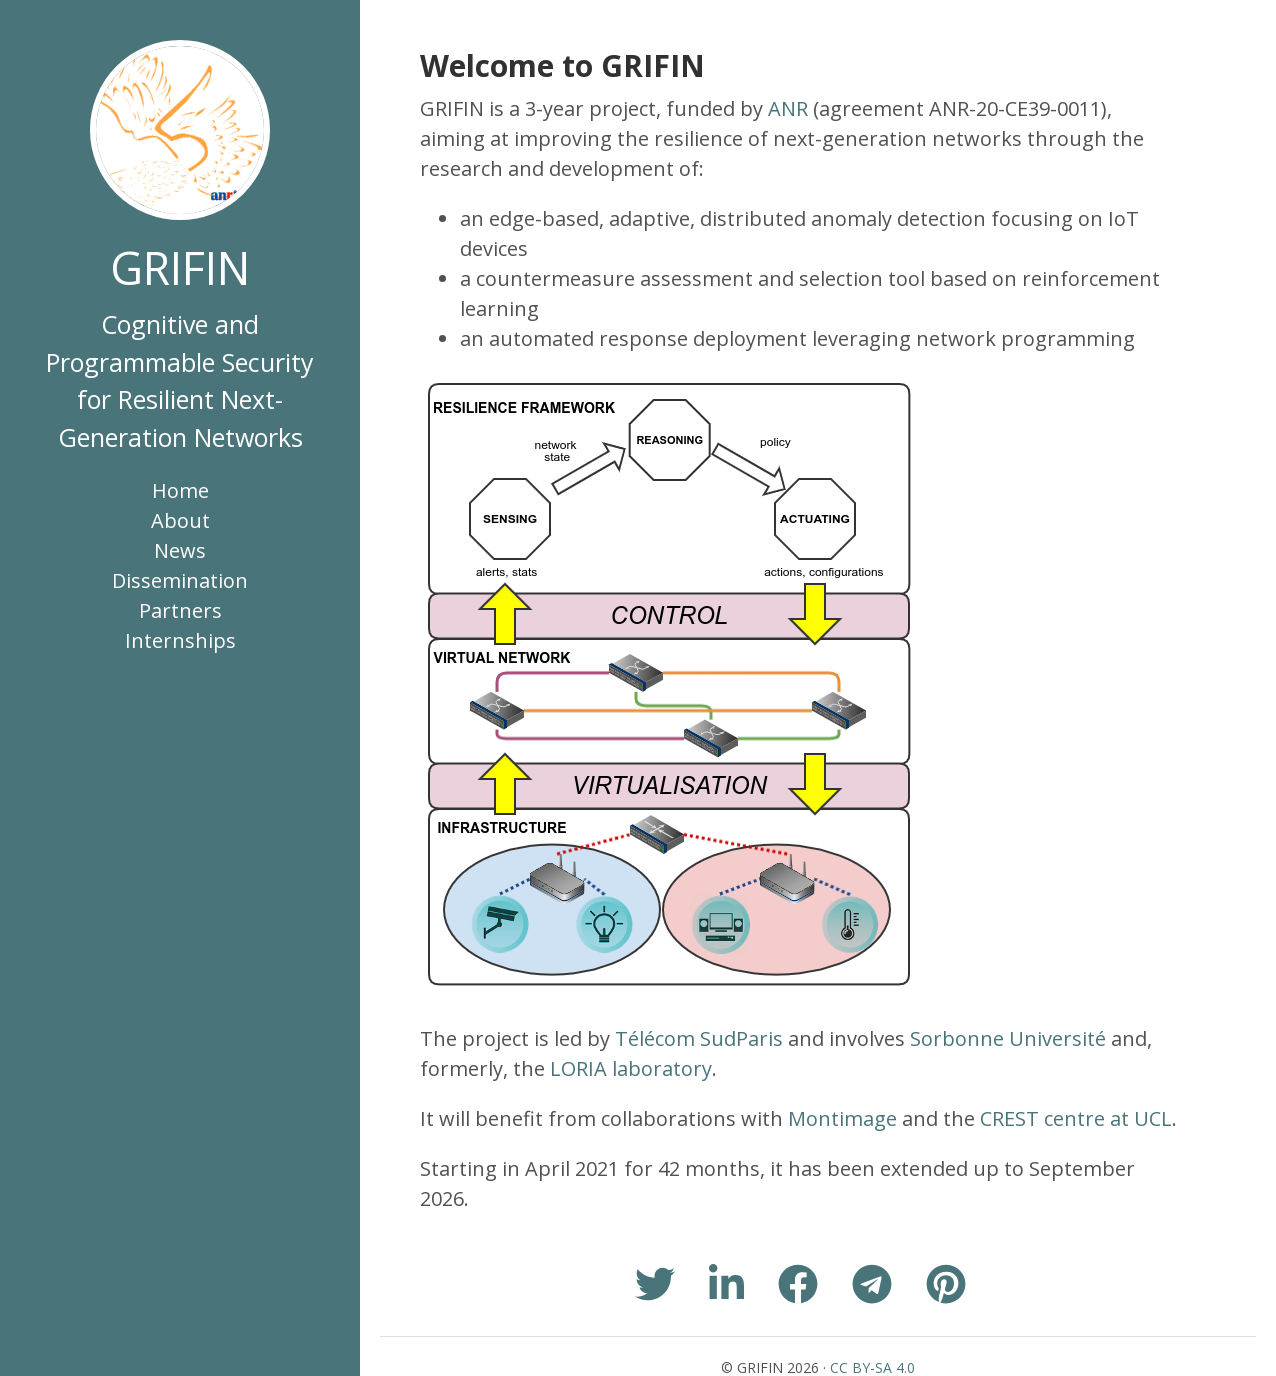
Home (180, 490)
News (180, 550)
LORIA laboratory (631, 1068)
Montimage (842, 1118)
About (180, 520)
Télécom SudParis (699, 1038)
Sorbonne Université (1008, 1038)
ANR (788, 108)
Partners (180, 610)
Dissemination (180, 580)
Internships (180, 640)
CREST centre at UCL (1076, 1118)
